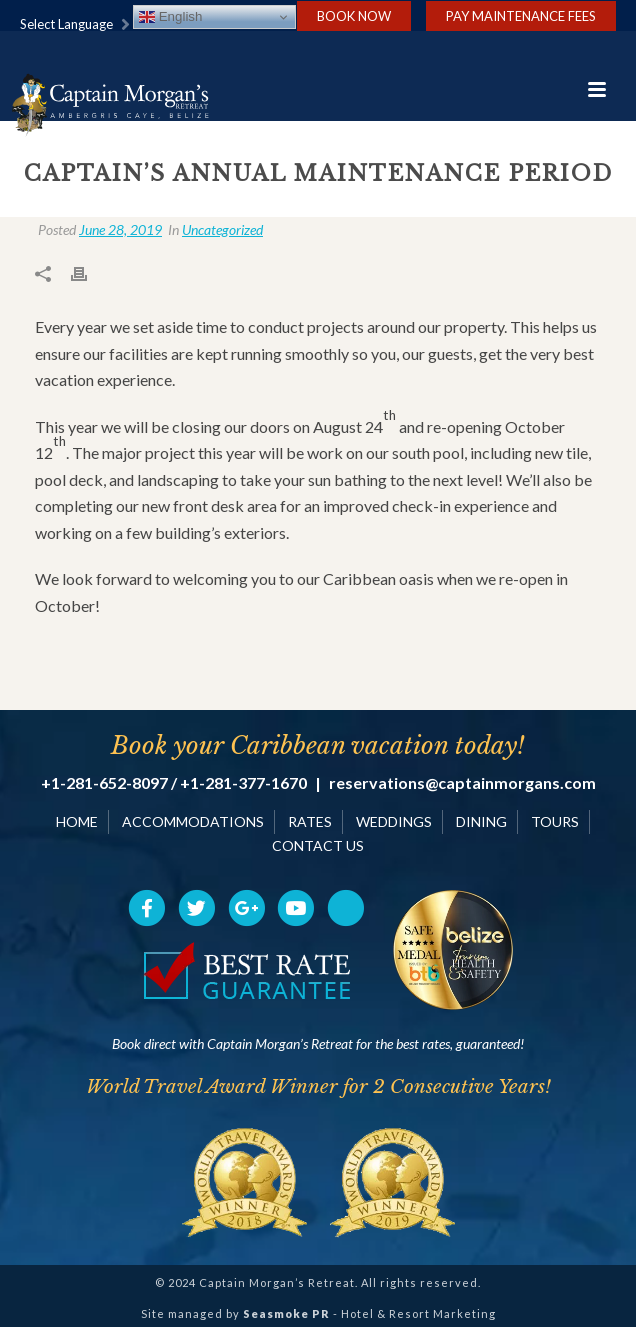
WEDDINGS (394, 821)
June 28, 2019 (120, 229)
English (170, 17)
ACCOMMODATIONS (193, 821)
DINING (481, 821)
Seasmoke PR (286, 1313)
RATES (310, 821)
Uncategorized (222, 229)
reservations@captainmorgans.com (462, 783)
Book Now (354, 16)
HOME (77, 821)
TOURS (555, 821)
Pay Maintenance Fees (521, 16)
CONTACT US (318, 845)
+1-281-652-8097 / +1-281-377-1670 (174, 783)
